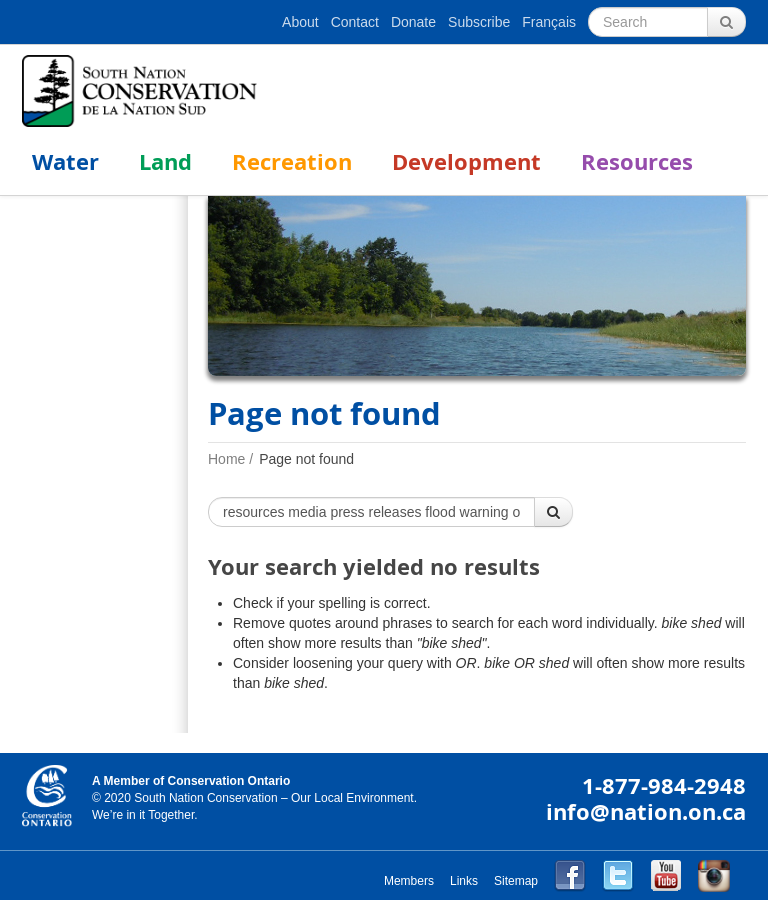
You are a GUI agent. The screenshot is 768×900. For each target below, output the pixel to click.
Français (549, 22)
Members (409, 881)
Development (466, 161)
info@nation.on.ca (646, 811)
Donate (413, 22)
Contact (355, 22)
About (300, 22)
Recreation (292, 161)
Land (165, 161)
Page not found (306, 459)
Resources (637, 161)
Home (226, 459)
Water (65, 161)
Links (464, 881)
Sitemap (516, 881)
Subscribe (479, 22)
